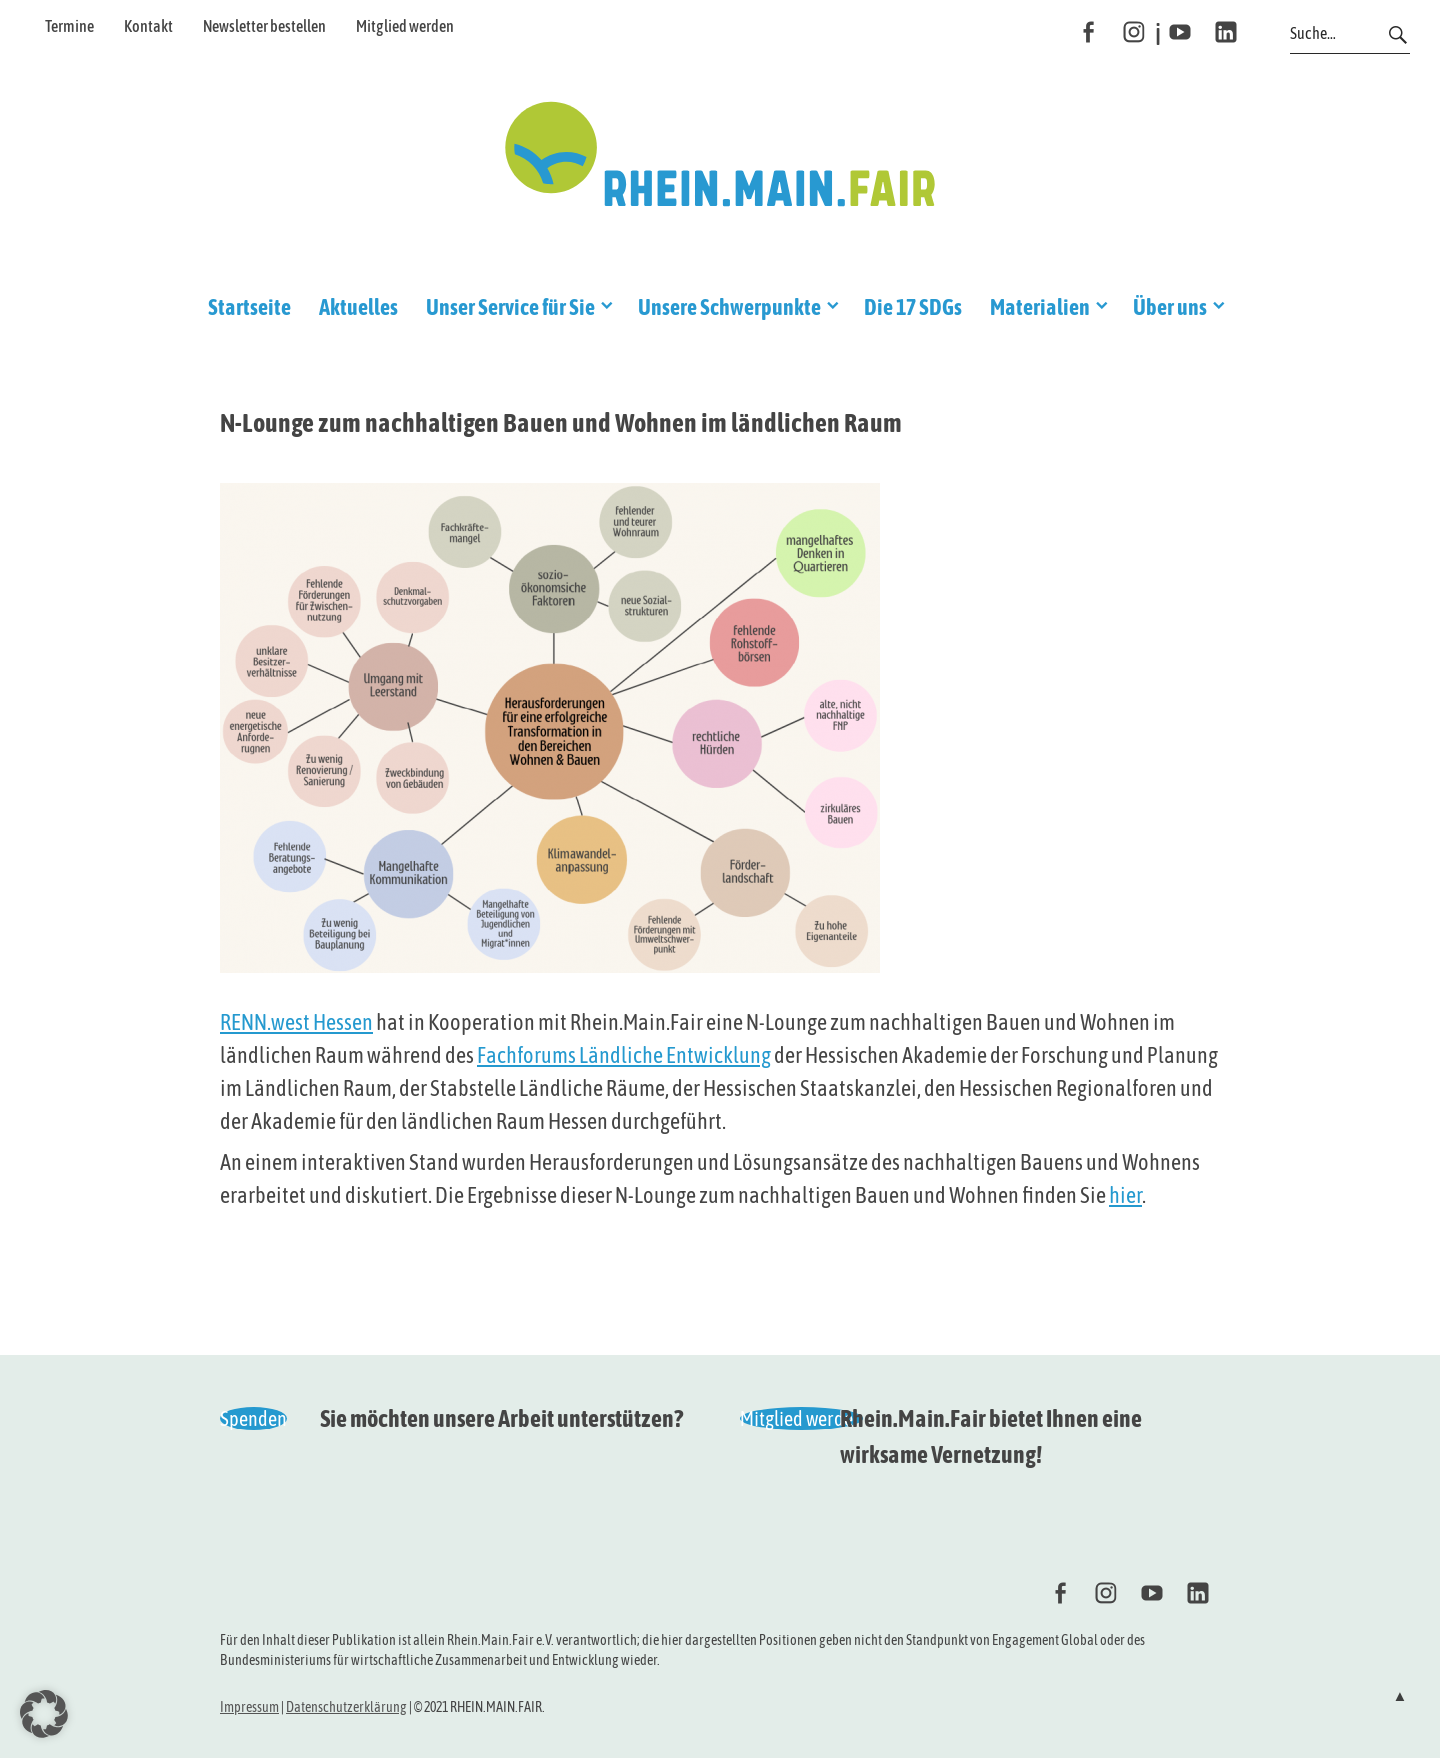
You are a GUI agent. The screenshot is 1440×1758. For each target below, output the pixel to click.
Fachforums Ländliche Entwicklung (624, 1055)
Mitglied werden (405, 26)
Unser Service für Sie (510, 307)
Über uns (1170, 307)
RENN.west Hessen (296, 1022)
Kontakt (148, 26)
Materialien (1040, 307)
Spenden (253, 1418)
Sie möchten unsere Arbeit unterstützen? (501, 1418)
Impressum (249, 1707)
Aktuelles (358, 307)
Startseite (249, 307)
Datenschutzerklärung (346, 1707)
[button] (44, 1714)
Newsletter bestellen (264, 26)
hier (1125, 1195)
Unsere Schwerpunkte (729, 307)
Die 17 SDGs (913, 307)
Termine (69, 26)
